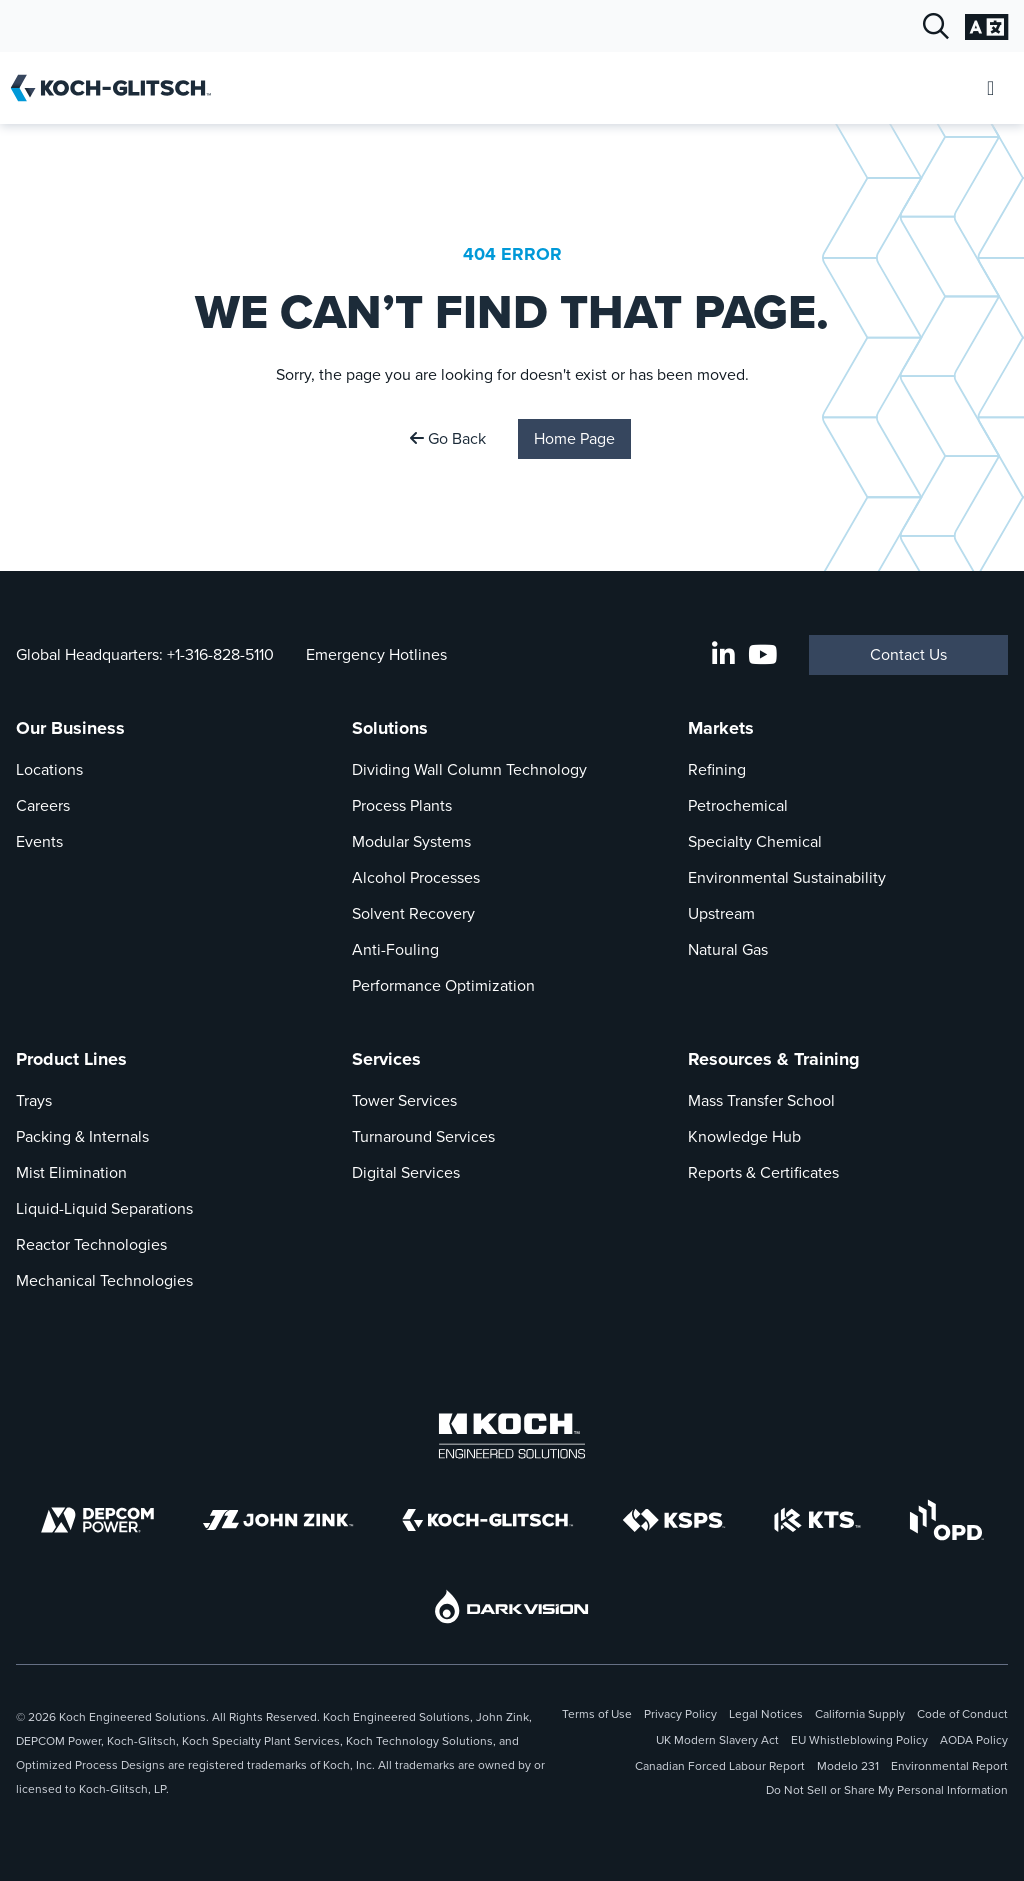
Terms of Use (597, 1714)
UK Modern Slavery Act (717, 1740)
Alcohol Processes (416, 877)
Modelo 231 (848, 1766)
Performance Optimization (443, 985)
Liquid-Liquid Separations (104, 1208)
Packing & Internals (82, 1136)
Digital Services (406, 1172)
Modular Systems (411, 841)
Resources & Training (774, 1059)
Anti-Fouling (395, 949)
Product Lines (71, 1059)
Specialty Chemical (755, 841)
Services (386, 1059)
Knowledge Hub (744, 1136)
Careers (43, 805)
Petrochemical (738, 805)
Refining (717, 769)
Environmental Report (949, 1766)
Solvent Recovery (413, 913)
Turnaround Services (423, 1136)
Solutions (390, 728)
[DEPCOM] (97, 1520)
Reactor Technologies (91, 1244)
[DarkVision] (512, 1606)
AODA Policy (974, 1740)
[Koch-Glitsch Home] (117, 88)
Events (39, 841)
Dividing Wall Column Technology (469, 769)
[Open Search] (936, 27)
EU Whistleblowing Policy (859, 1740)
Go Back (448, 438)
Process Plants (402, 805)
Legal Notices (766, 1714)
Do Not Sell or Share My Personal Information (887, 1790)
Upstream (721, 913)
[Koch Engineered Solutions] (512, 1436)
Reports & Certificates (763, 1172)
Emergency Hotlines (376, 654)
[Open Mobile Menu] (990, 88)
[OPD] (946, 1520)
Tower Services (404, 1100)
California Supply (860, 1714)
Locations (49, 769)
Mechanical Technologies (104, 1280)
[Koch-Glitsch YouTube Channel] (762, 655)
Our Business (70, 728)
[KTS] (817, 1520)
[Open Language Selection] (986, 27)
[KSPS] (674, 1520)
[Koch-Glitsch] (488, 1520)
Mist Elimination (71, 1172)
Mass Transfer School (761, 1100)
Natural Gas (728, 949)
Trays (34, 1100)
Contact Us (908, 654)
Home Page (574, 438)
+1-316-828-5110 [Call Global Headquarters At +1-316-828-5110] (220, 654)
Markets (721, 728)
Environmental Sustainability (787, 877)
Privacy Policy (680, 1714)
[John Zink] (278, 1520)
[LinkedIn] (723, 655)
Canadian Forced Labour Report (720, 1766)
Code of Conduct (962, 1714)
